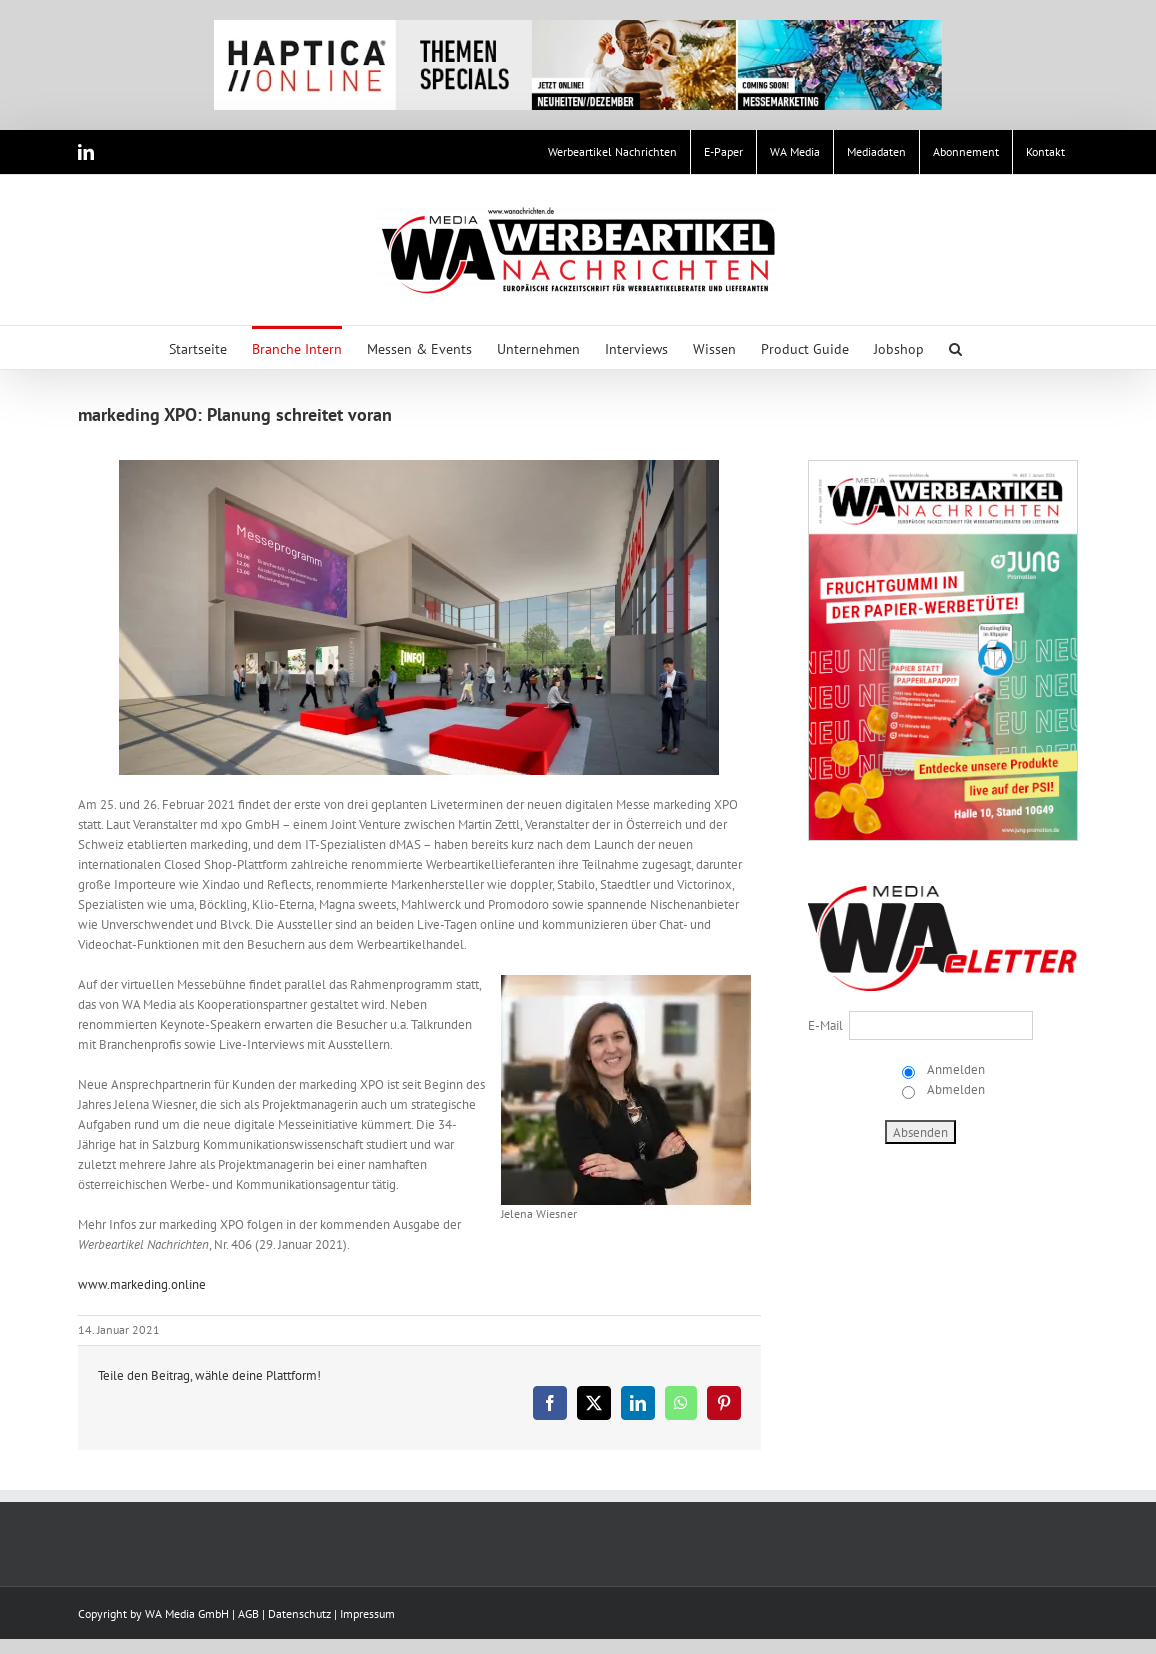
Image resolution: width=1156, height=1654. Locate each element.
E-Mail (825, 1025)
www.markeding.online (142, 1284)
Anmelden (954, 1069)
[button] (955, 347)
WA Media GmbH (187, 1613)
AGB (248, 1613)
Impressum (367, 1613)
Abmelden (954, 1089)
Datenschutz (299, 1613)
